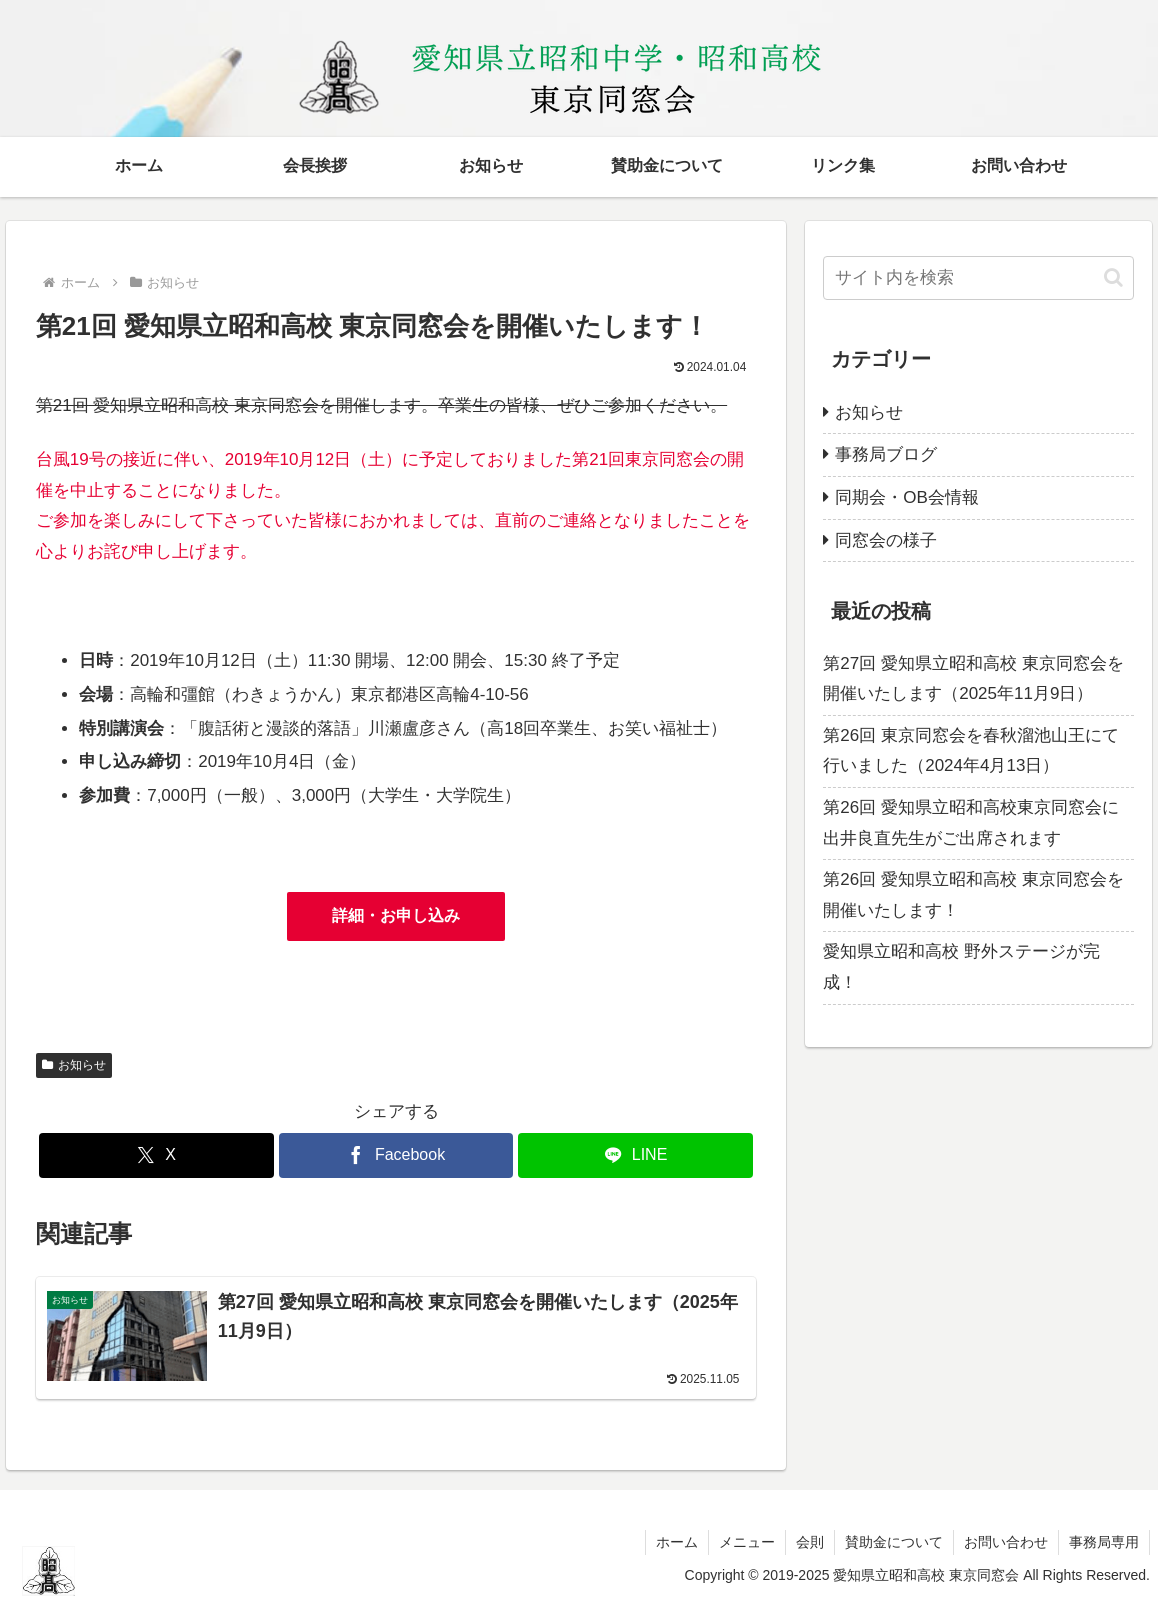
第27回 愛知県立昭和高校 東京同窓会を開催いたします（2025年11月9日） (973, 679)
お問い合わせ (1006, 1542)
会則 (810, 1542)
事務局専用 (1104, 1542)
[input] (978, 278)
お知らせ (74, 1065)
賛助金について (894, 1542)
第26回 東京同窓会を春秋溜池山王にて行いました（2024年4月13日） (971, 751)
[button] (1113, 277)
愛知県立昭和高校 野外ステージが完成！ (961, 967)
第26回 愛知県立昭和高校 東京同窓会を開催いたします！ (973, 895)
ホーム (677, 1542)
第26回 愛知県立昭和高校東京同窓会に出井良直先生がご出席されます (971, 823)
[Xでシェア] (156, 1155)
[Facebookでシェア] (396, 1155)
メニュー (747, 1542)
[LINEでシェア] (635, 1155)
